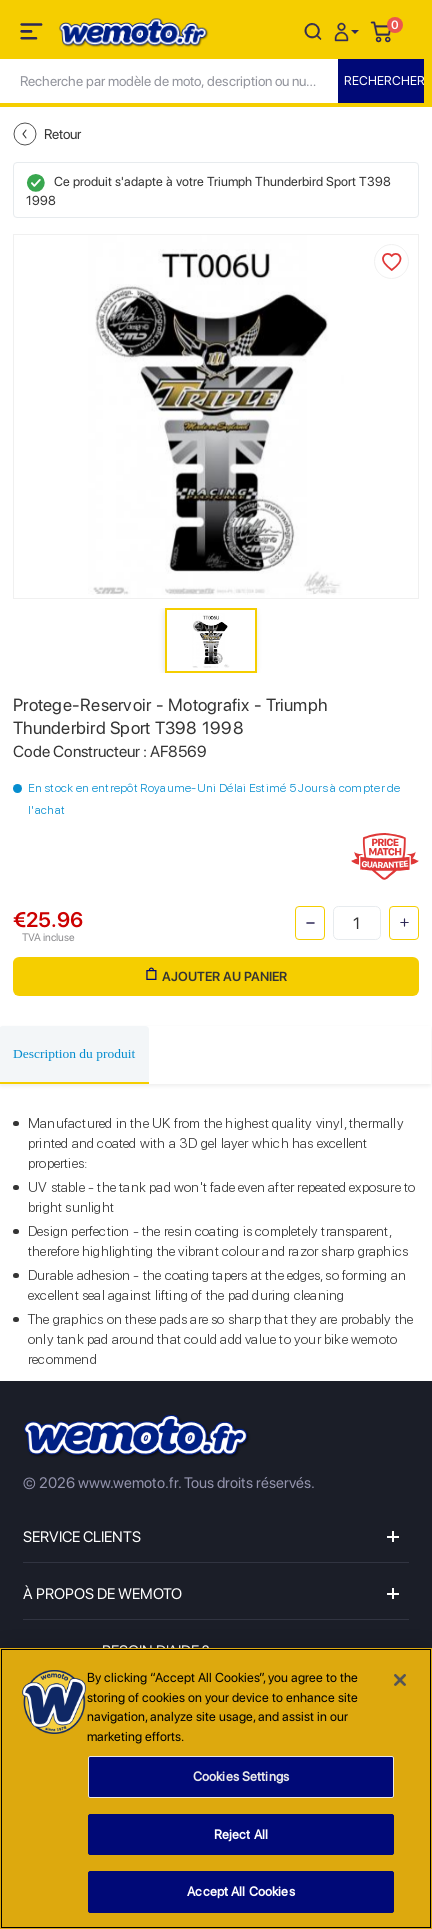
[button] (349, 30)
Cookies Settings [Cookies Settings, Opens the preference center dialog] (241, 1777)
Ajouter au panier (216, 975)
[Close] (400, 1681)
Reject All (241, 1835)
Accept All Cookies (240, 1893)
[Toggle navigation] (33, 35)
